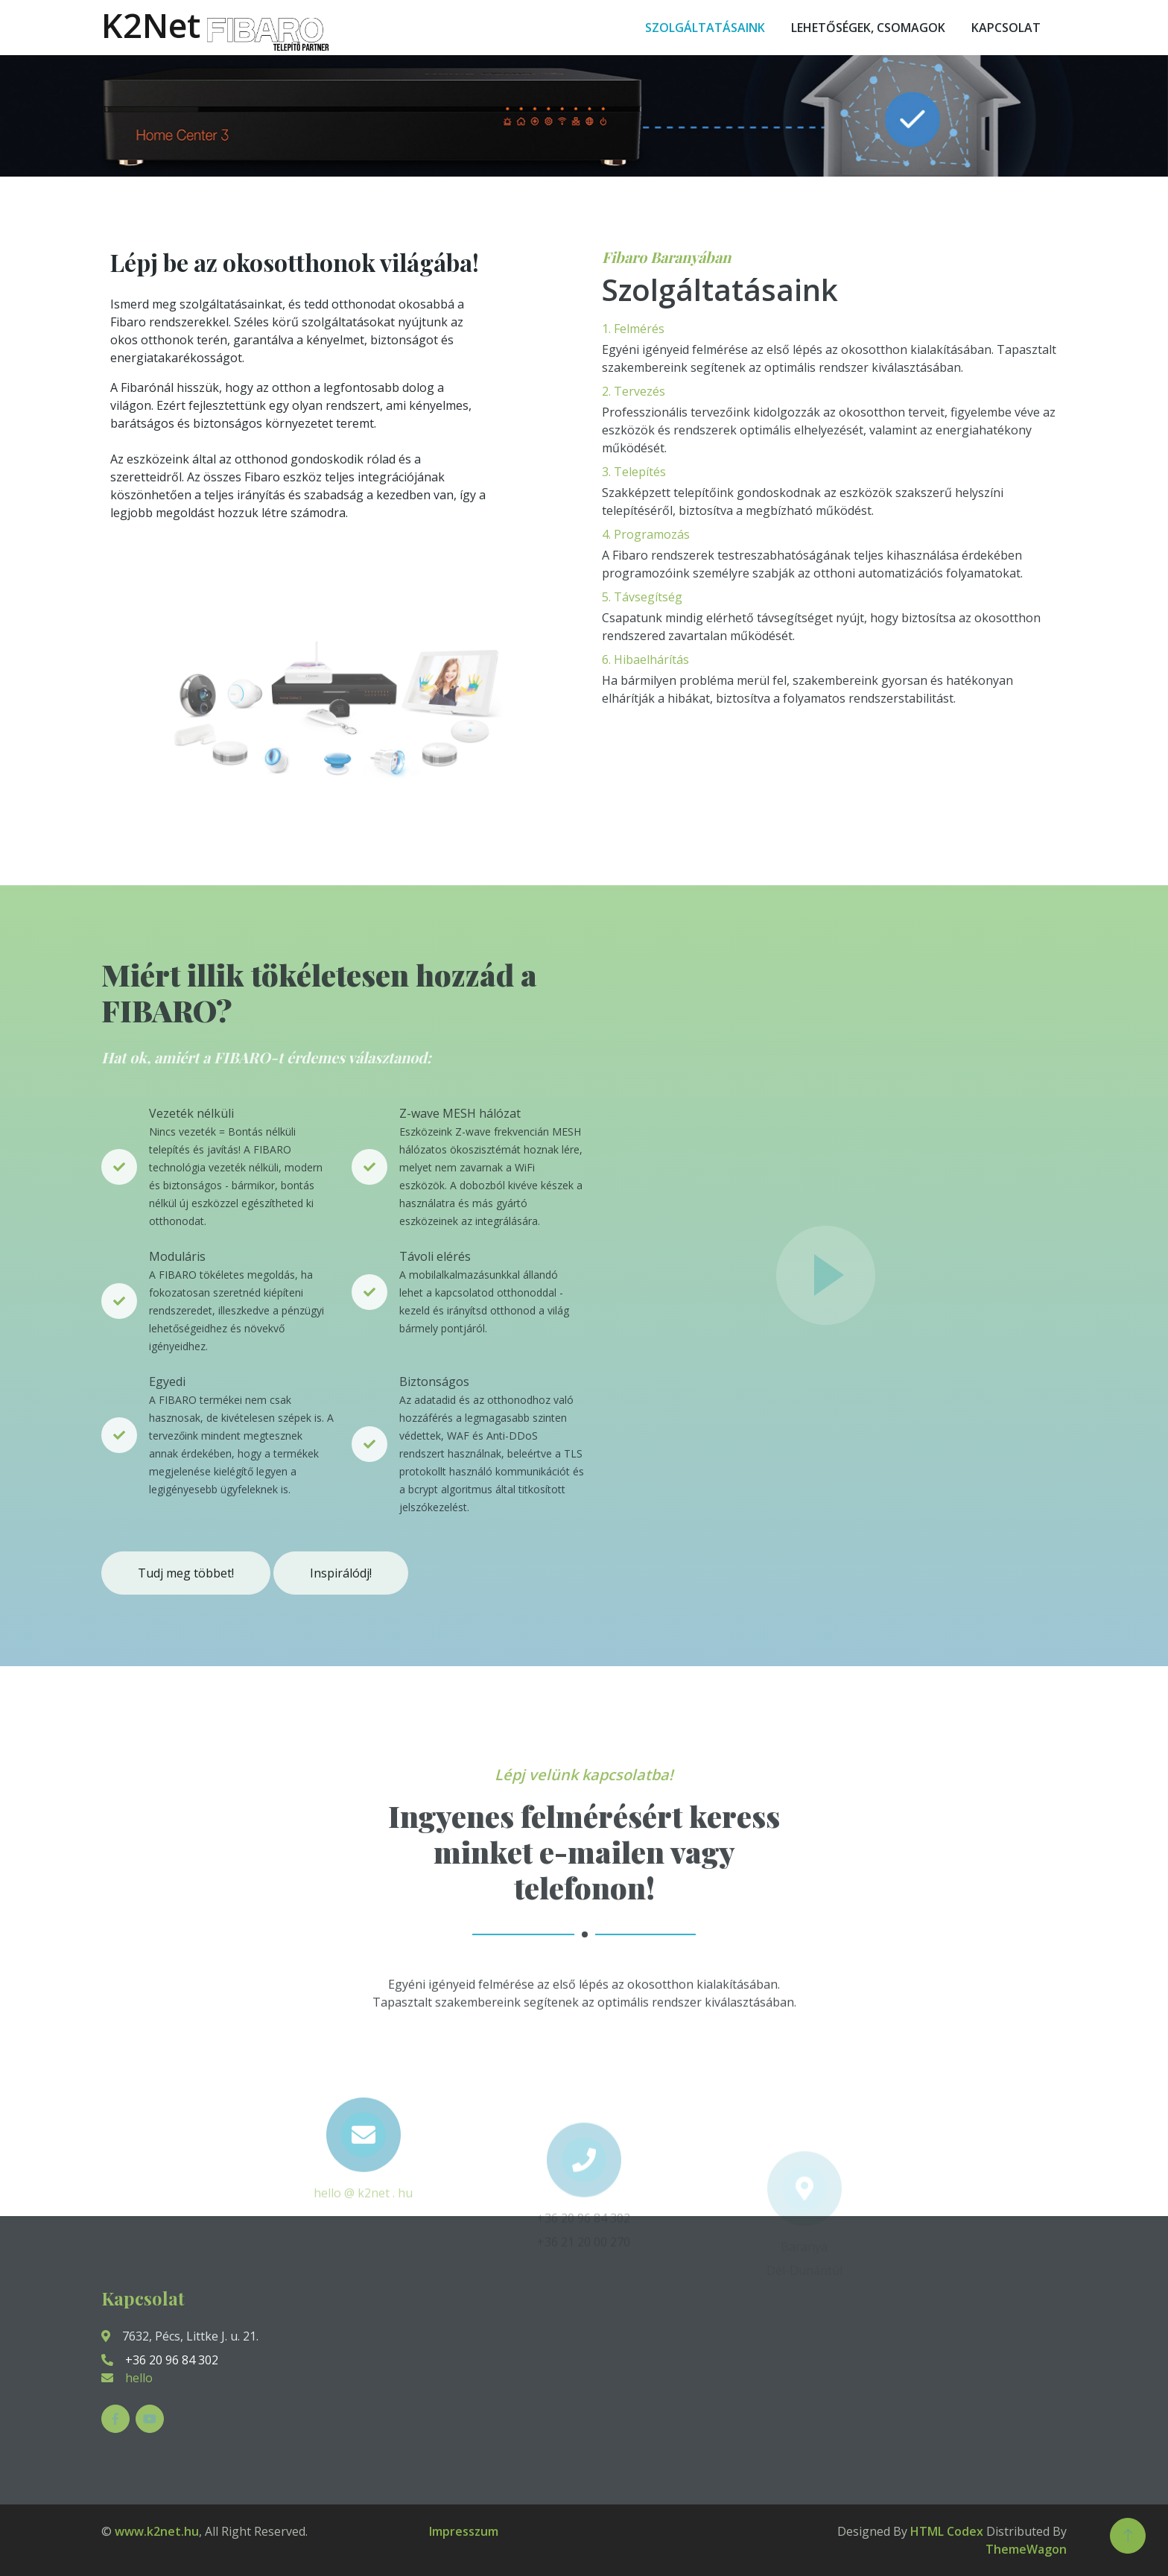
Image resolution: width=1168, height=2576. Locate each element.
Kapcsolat (1006, 27)
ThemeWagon (1026, 2549)
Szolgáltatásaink (705, 27)
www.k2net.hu (157, 2531)
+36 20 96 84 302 (159, 2360)
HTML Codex (946, 2531)
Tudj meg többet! (186, 1573)
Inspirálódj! (341, 1573)
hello (139, 2378)
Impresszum (463, 2531)
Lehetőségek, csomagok (868, 27)
